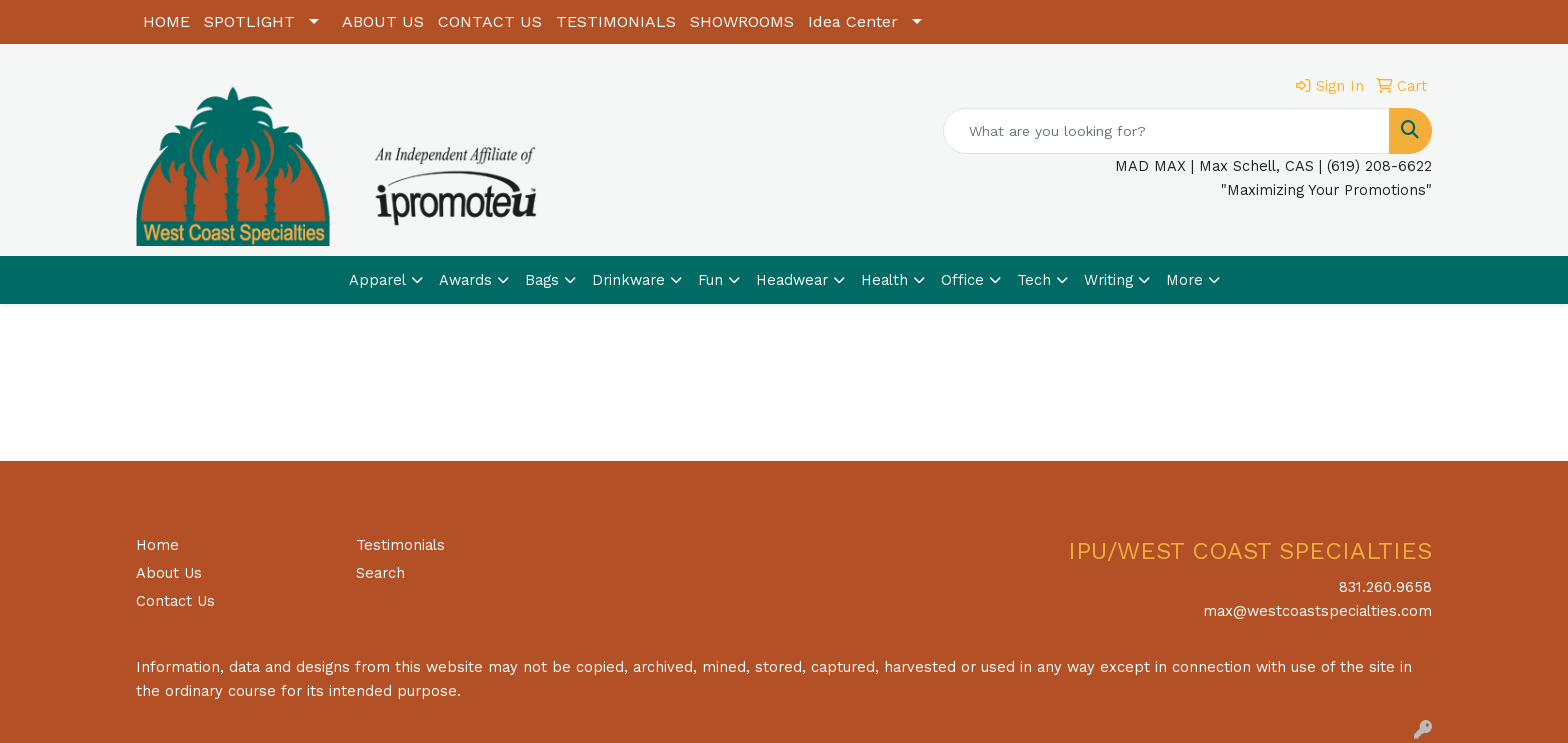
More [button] (1184, 280)
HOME (166, 21)
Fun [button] (710, 280)
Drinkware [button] (628, 280)
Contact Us (175, 601)
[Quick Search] (1166, 131)
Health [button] (884, 280)
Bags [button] (542, 280)
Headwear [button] (792, 280)
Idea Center (853, 21)
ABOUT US (383, 21)
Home (157, 545)
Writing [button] (1108, 280)
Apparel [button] (377, 280)
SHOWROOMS (742, 21)
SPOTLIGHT (249, 21)
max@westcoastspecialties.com (1317, 611)
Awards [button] (465, 280)
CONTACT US (490, 21)
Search (380, 573)
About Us (169, 573)
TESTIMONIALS (616, 21)
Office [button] (962, 280)
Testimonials (400, 545)
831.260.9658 (1385, 587)
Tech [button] (1034, 280)
